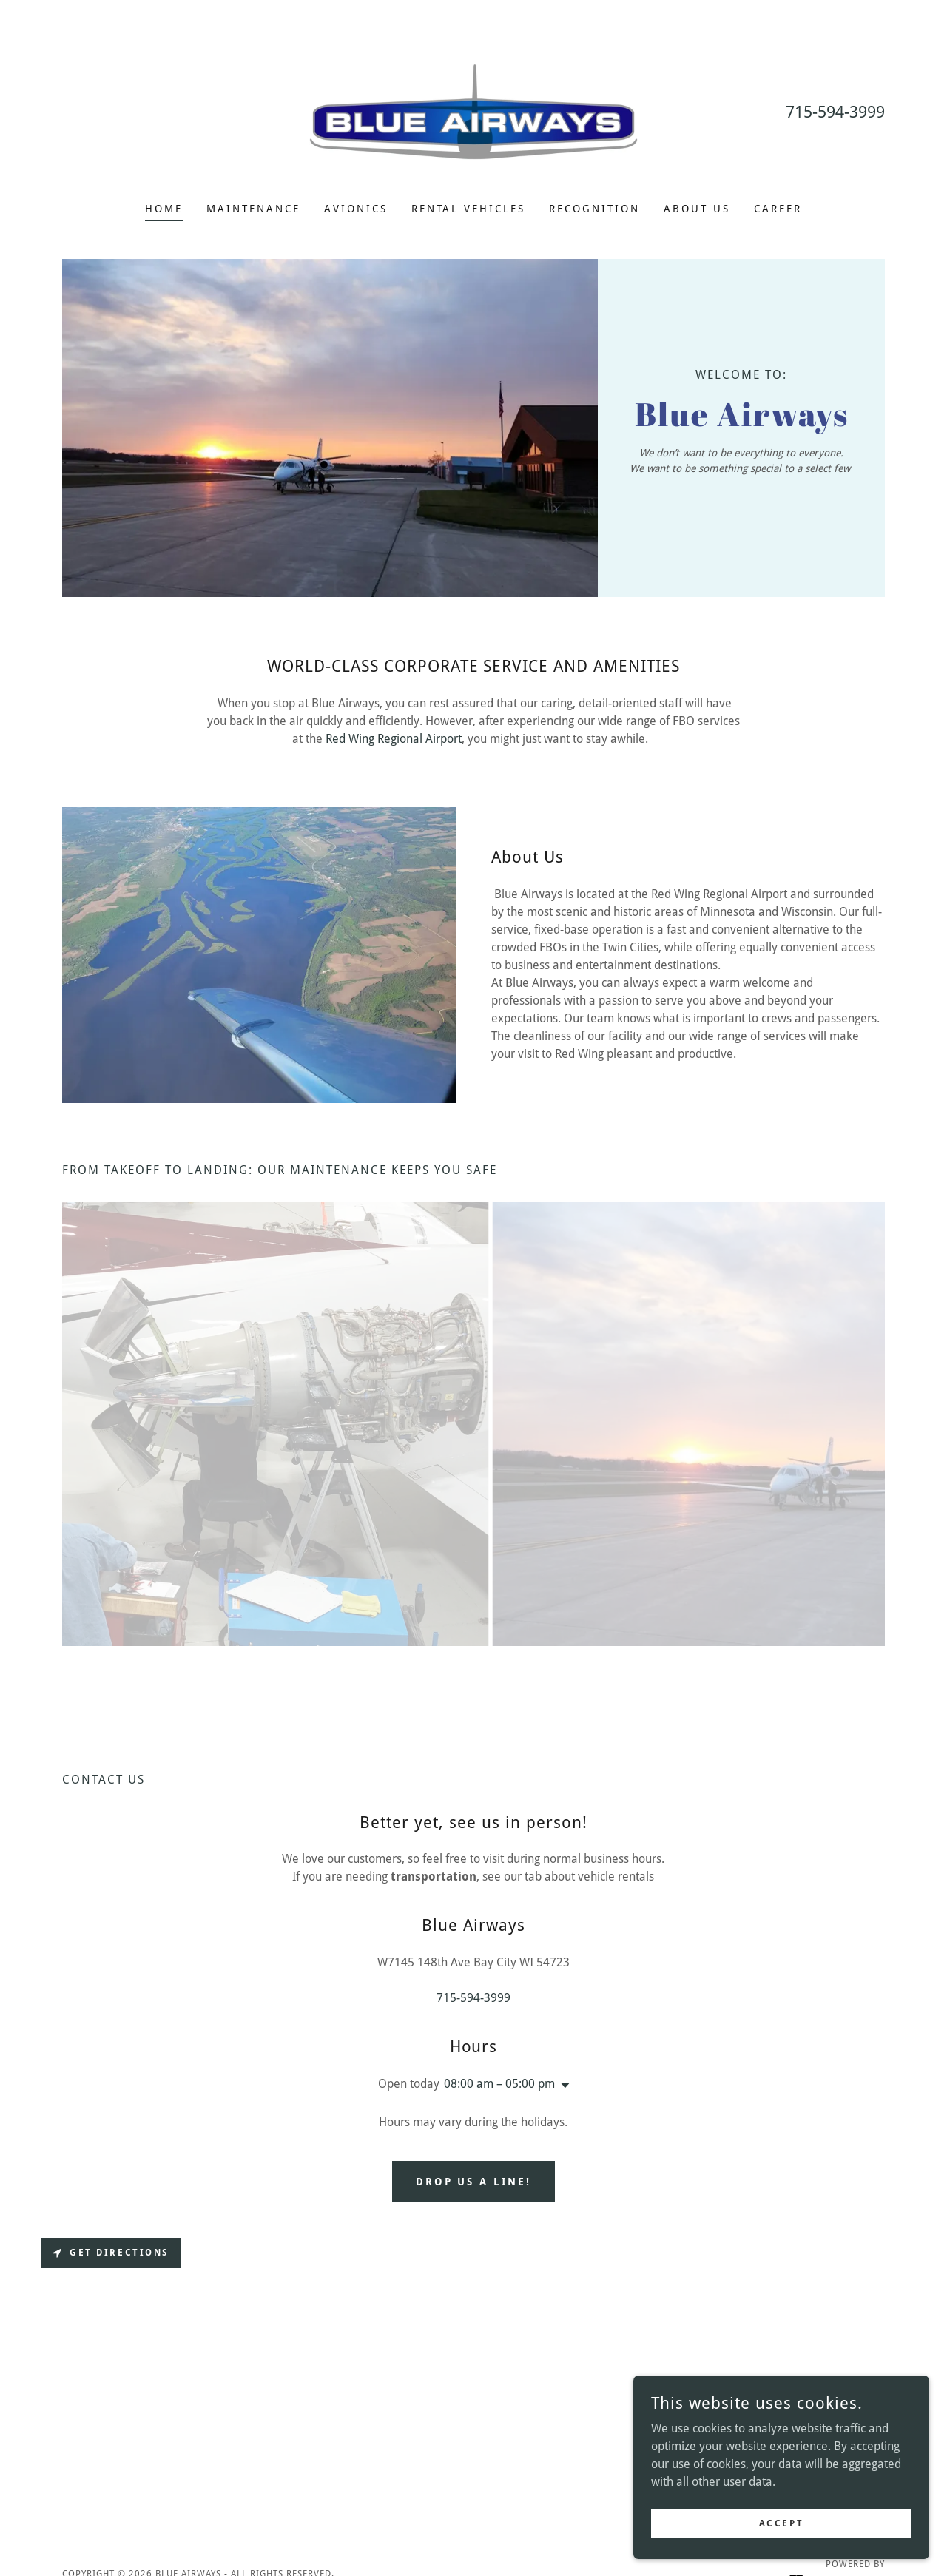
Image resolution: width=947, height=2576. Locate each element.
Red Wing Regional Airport (394, 739)
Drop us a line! (474, 2182)
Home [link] (164, 209)
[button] (562, 2085)
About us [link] (697, 209)
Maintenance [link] (253, 209)
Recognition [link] (594, 209)
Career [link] (778, 209)
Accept (781, 2523)
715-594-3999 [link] (835, 112)
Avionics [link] (356, 209)
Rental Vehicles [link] (468, 209)
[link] (473, 111)
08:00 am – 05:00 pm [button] (499, 2084)
